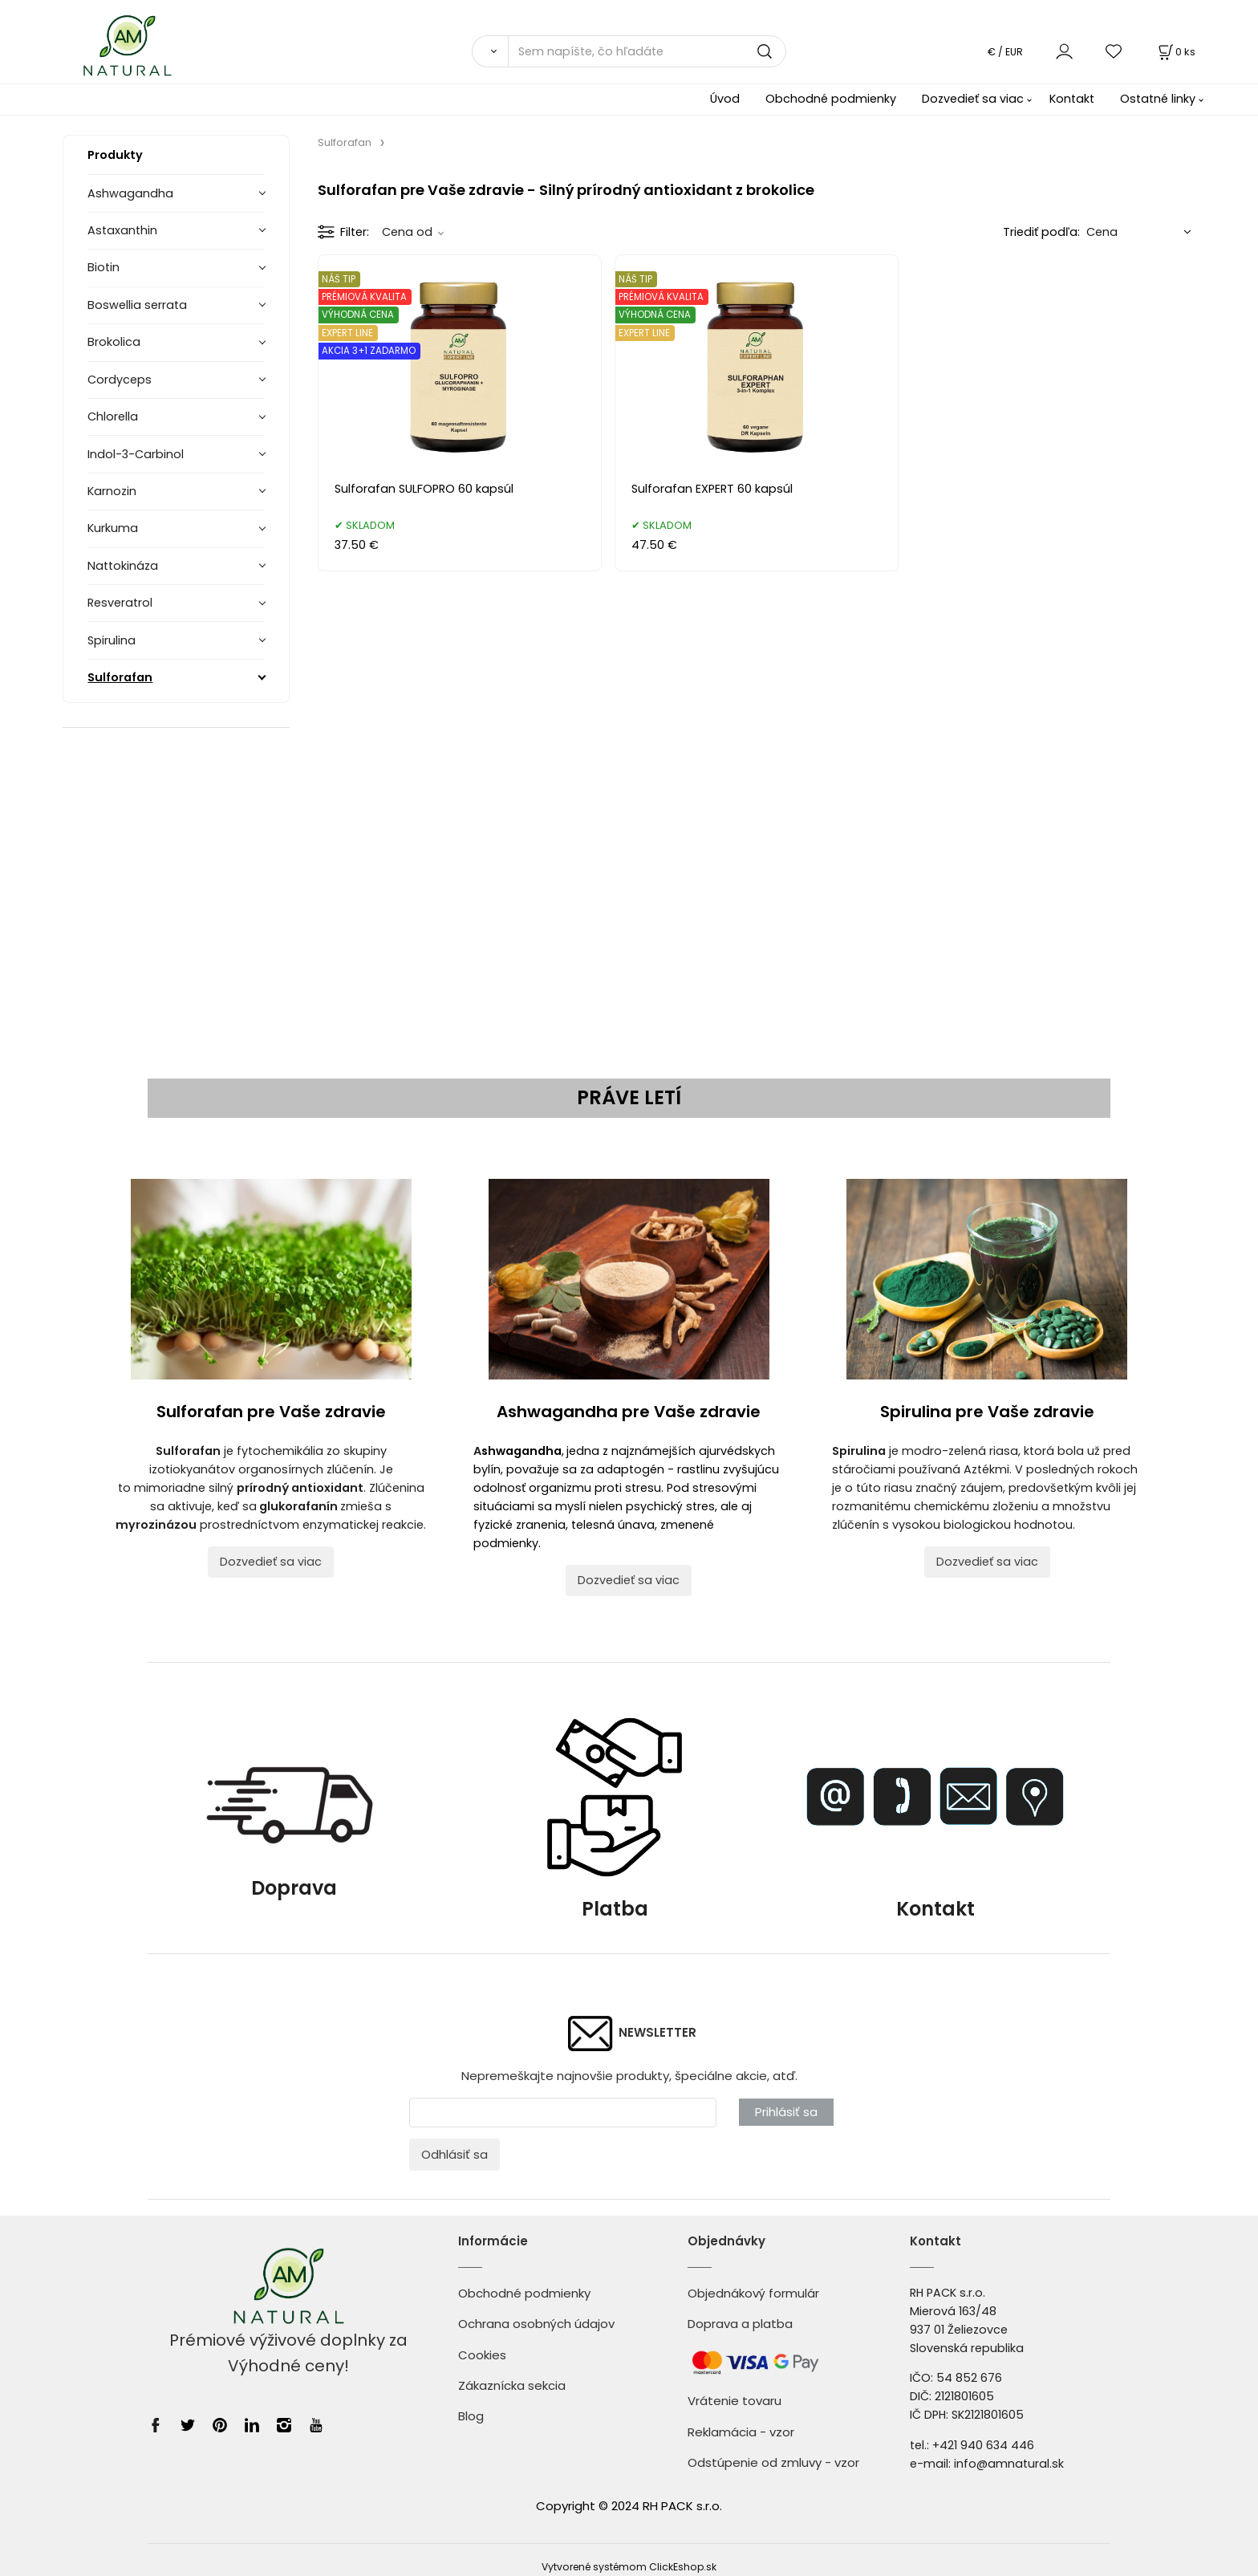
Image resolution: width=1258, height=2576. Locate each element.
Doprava (293, 1818)
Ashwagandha (130, 193)
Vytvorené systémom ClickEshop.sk (629, 2567)
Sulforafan (119, 677)
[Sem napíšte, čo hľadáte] (647, 51)
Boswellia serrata (137, 305)
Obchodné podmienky (830, 99)
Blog (471, 2415)
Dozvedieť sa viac (973, 99)
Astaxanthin (122, 230)
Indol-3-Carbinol (135, 454)
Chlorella (112, 416)
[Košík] (1175, 51)
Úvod (725, 99)
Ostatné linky (1157, 99)
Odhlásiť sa (454, 2154)
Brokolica (113, 342)
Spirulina (111, 640)
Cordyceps (119, 380)
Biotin (103, 267)
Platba (615, 1908)
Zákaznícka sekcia (512, 2385)
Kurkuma (112, 528)
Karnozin (111, 491)
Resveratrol (119, 603)
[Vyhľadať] (490, 51)
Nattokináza (122, 566)
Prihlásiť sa (786, 2111)
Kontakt (1071, 99)
